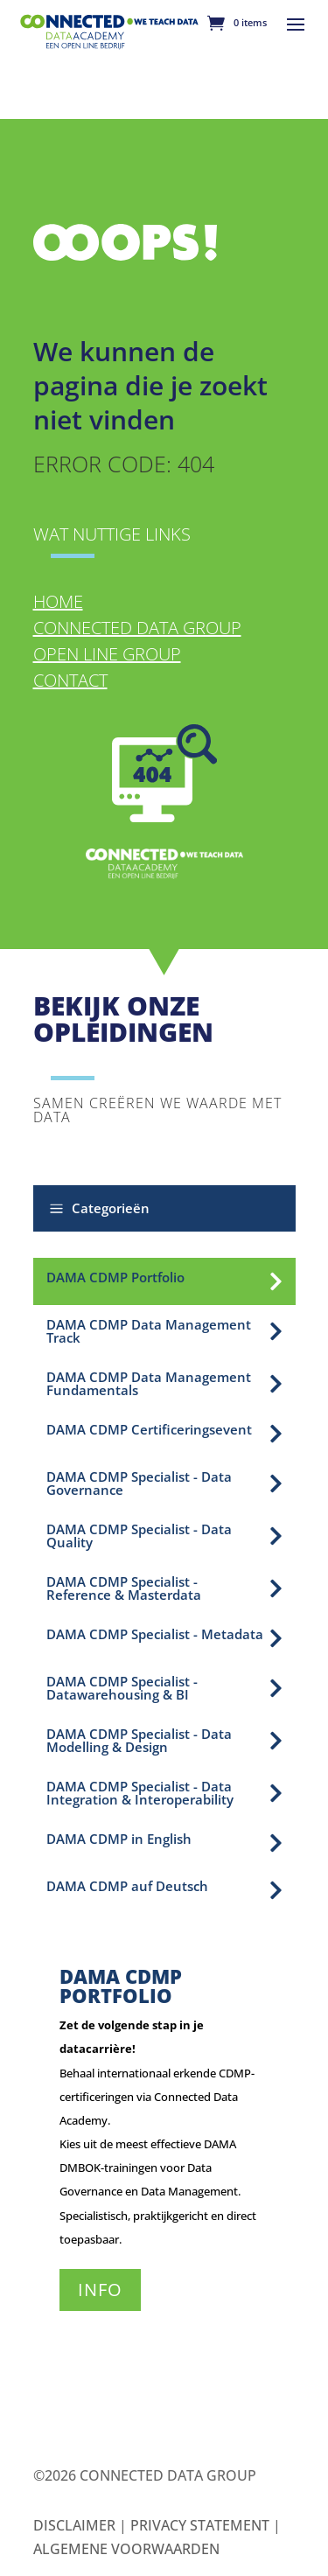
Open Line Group (107, 654)
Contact (70, 680)
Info (100, 2289)
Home (58, 601)
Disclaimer (74, 2525)
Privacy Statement (199, 2525)
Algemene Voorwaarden (126, 2549)
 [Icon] (276, 1281)
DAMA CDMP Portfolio (120, 1985)
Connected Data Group (137, 627)
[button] (164, 1208)
